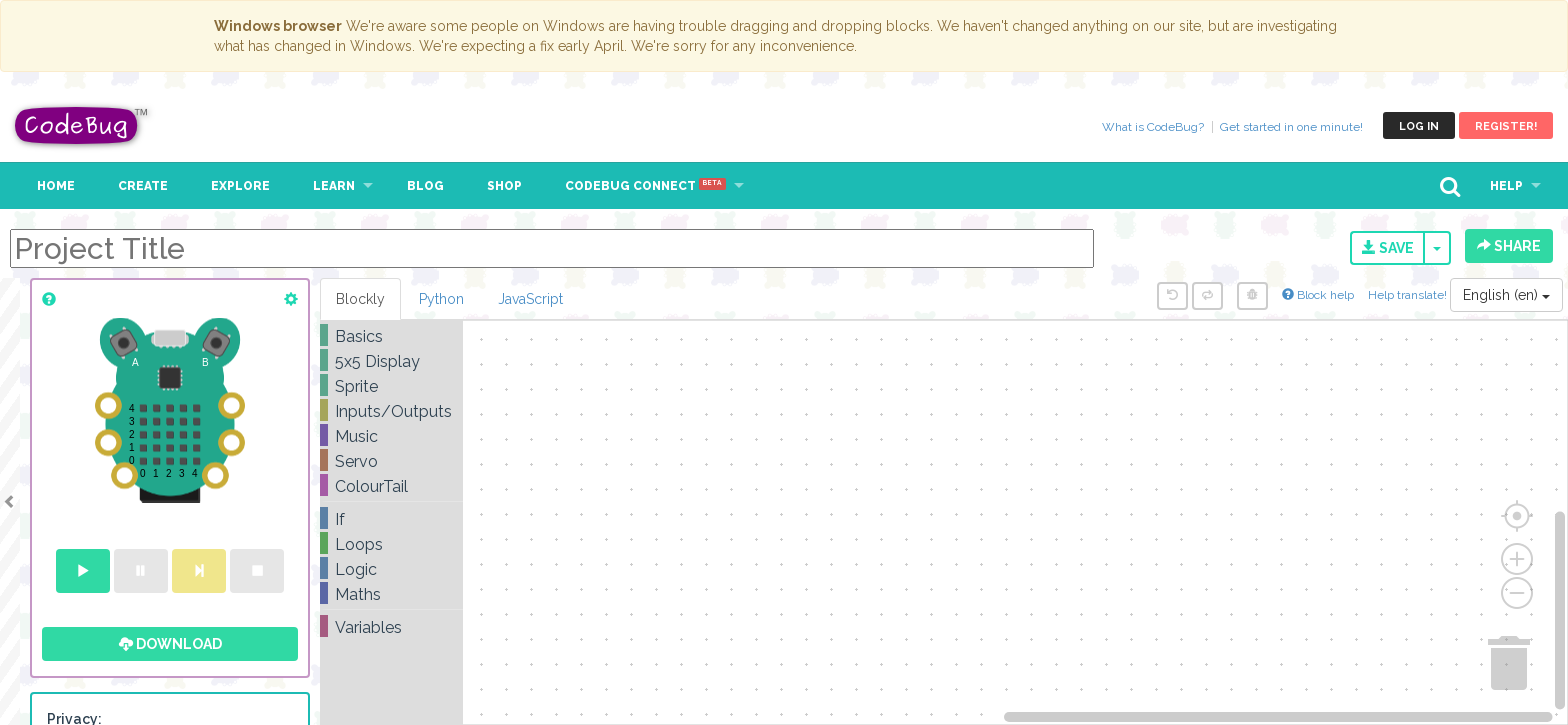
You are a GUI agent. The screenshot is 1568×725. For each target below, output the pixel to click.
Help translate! (1409, 295)
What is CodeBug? (1153, 127)
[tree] (391, 482)
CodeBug (82, 125)
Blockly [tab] (360, 299)
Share (1509, 246)
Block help (1318, 295)
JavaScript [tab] (530, 299)
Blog (425, 186)
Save (1388, 248)
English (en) (1506, 295)
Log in (1419, 126)
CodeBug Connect (645, 186)
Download (170, 644)
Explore (240, 186)
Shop (504, 186)
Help (1506, 186)
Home (56, 186)
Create (143, 186)
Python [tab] (441, 299)
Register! (1506, 126)
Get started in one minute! (1291, 127)
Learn (334, 186)
